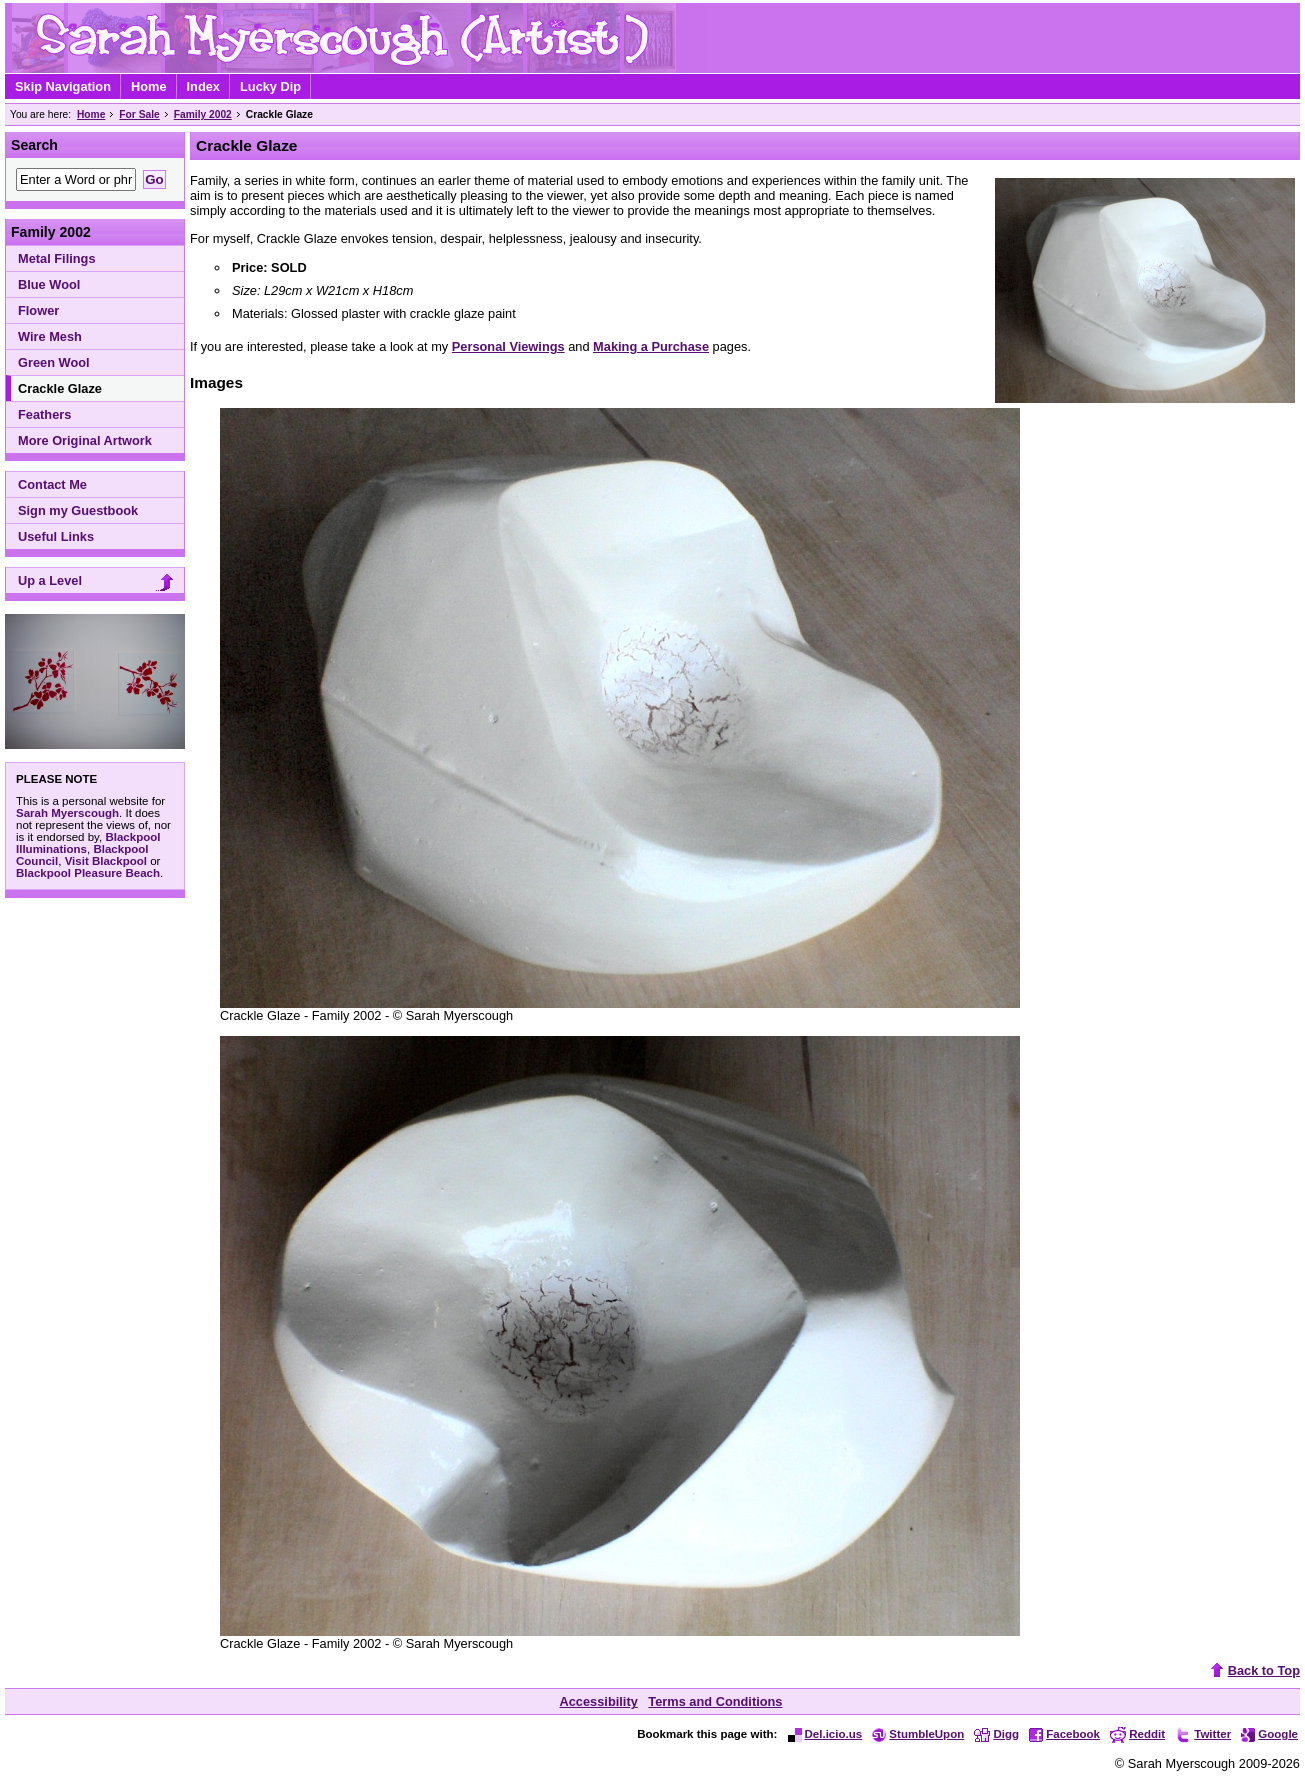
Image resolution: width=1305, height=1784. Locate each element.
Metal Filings (57, 258)
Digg (996, 1734)
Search (34, 145)
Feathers (44, 414)
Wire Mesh (50, 336)
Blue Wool (49, 284)
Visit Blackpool (106, 861)
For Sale (139, 114)
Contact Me (52, 484)
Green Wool (54, 362)
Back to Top (1253, 1670)
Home (149, 86)
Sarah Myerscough (67, 813)
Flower (38, 310)
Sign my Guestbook (78, 510)
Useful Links (56, 536)
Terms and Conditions (715, 1701)
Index (203, 86)
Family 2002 (203, 114)
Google (1269, 1734)
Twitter (1203, 1734)
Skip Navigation (63, 86)
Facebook (1064, 1734)
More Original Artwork (85, 440)
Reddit (1137, 1734)
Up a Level (98, 582)
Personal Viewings (508, 346)
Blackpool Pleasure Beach (88, 873)
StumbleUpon (918, 1734)
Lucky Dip (270, 86)
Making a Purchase (651, 346)
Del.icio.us (825, 1734)
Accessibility (599, 1701)
